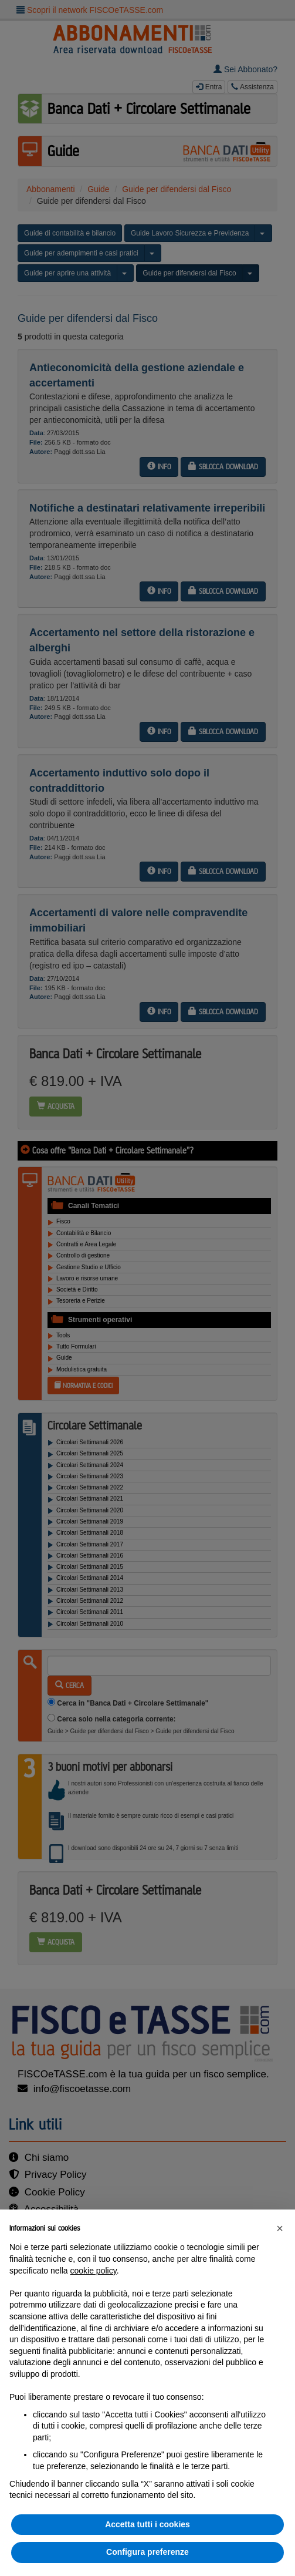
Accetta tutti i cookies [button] (147, 2524)
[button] (279, 2228)
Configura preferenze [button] (147, 2552)
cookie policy (93, 2270)
